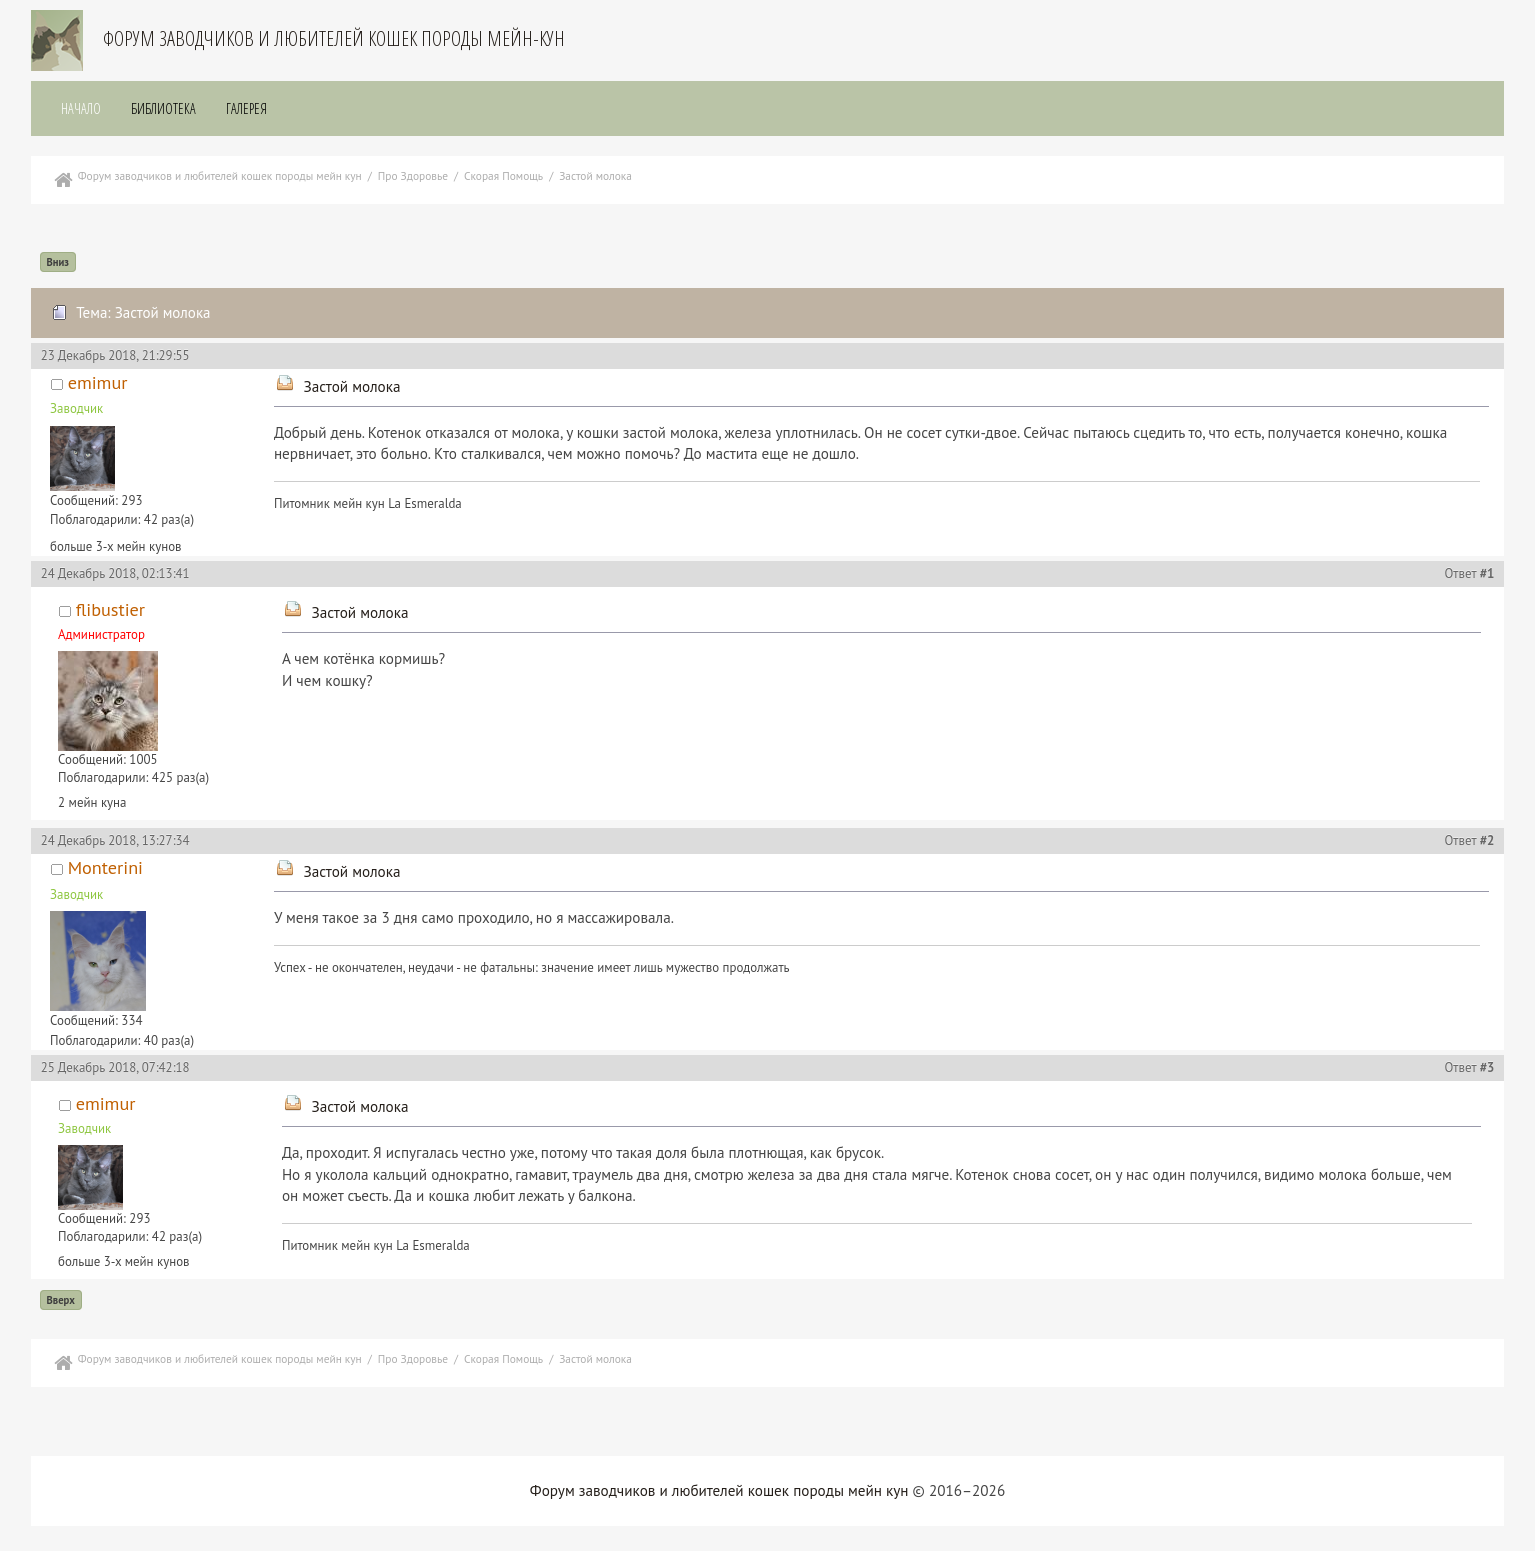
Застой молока (351, 386)
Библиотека (163, 108)
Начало (81, 108)
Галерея (246, 108)
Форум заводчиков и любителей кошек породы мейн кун (719, 1490)
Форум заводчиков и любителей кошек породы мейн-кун (334, 38)
